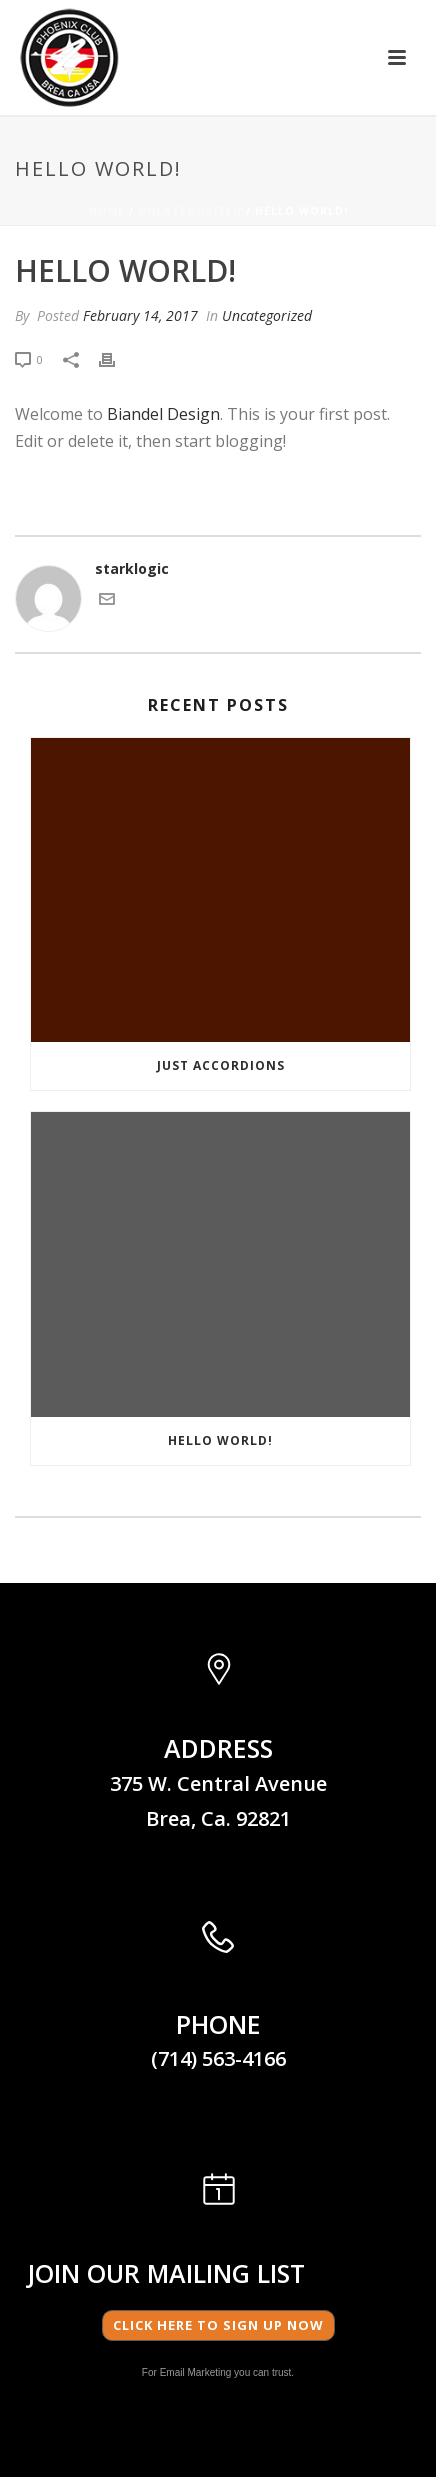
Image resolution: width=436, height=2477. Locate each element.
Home (107, 211)
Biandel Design (163, 414)
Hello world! (220, 1440)
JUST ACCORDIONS (221, 1065)
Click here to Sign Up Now (218, 2325)
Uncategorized (190, 211)
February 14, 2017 (140, 315)
